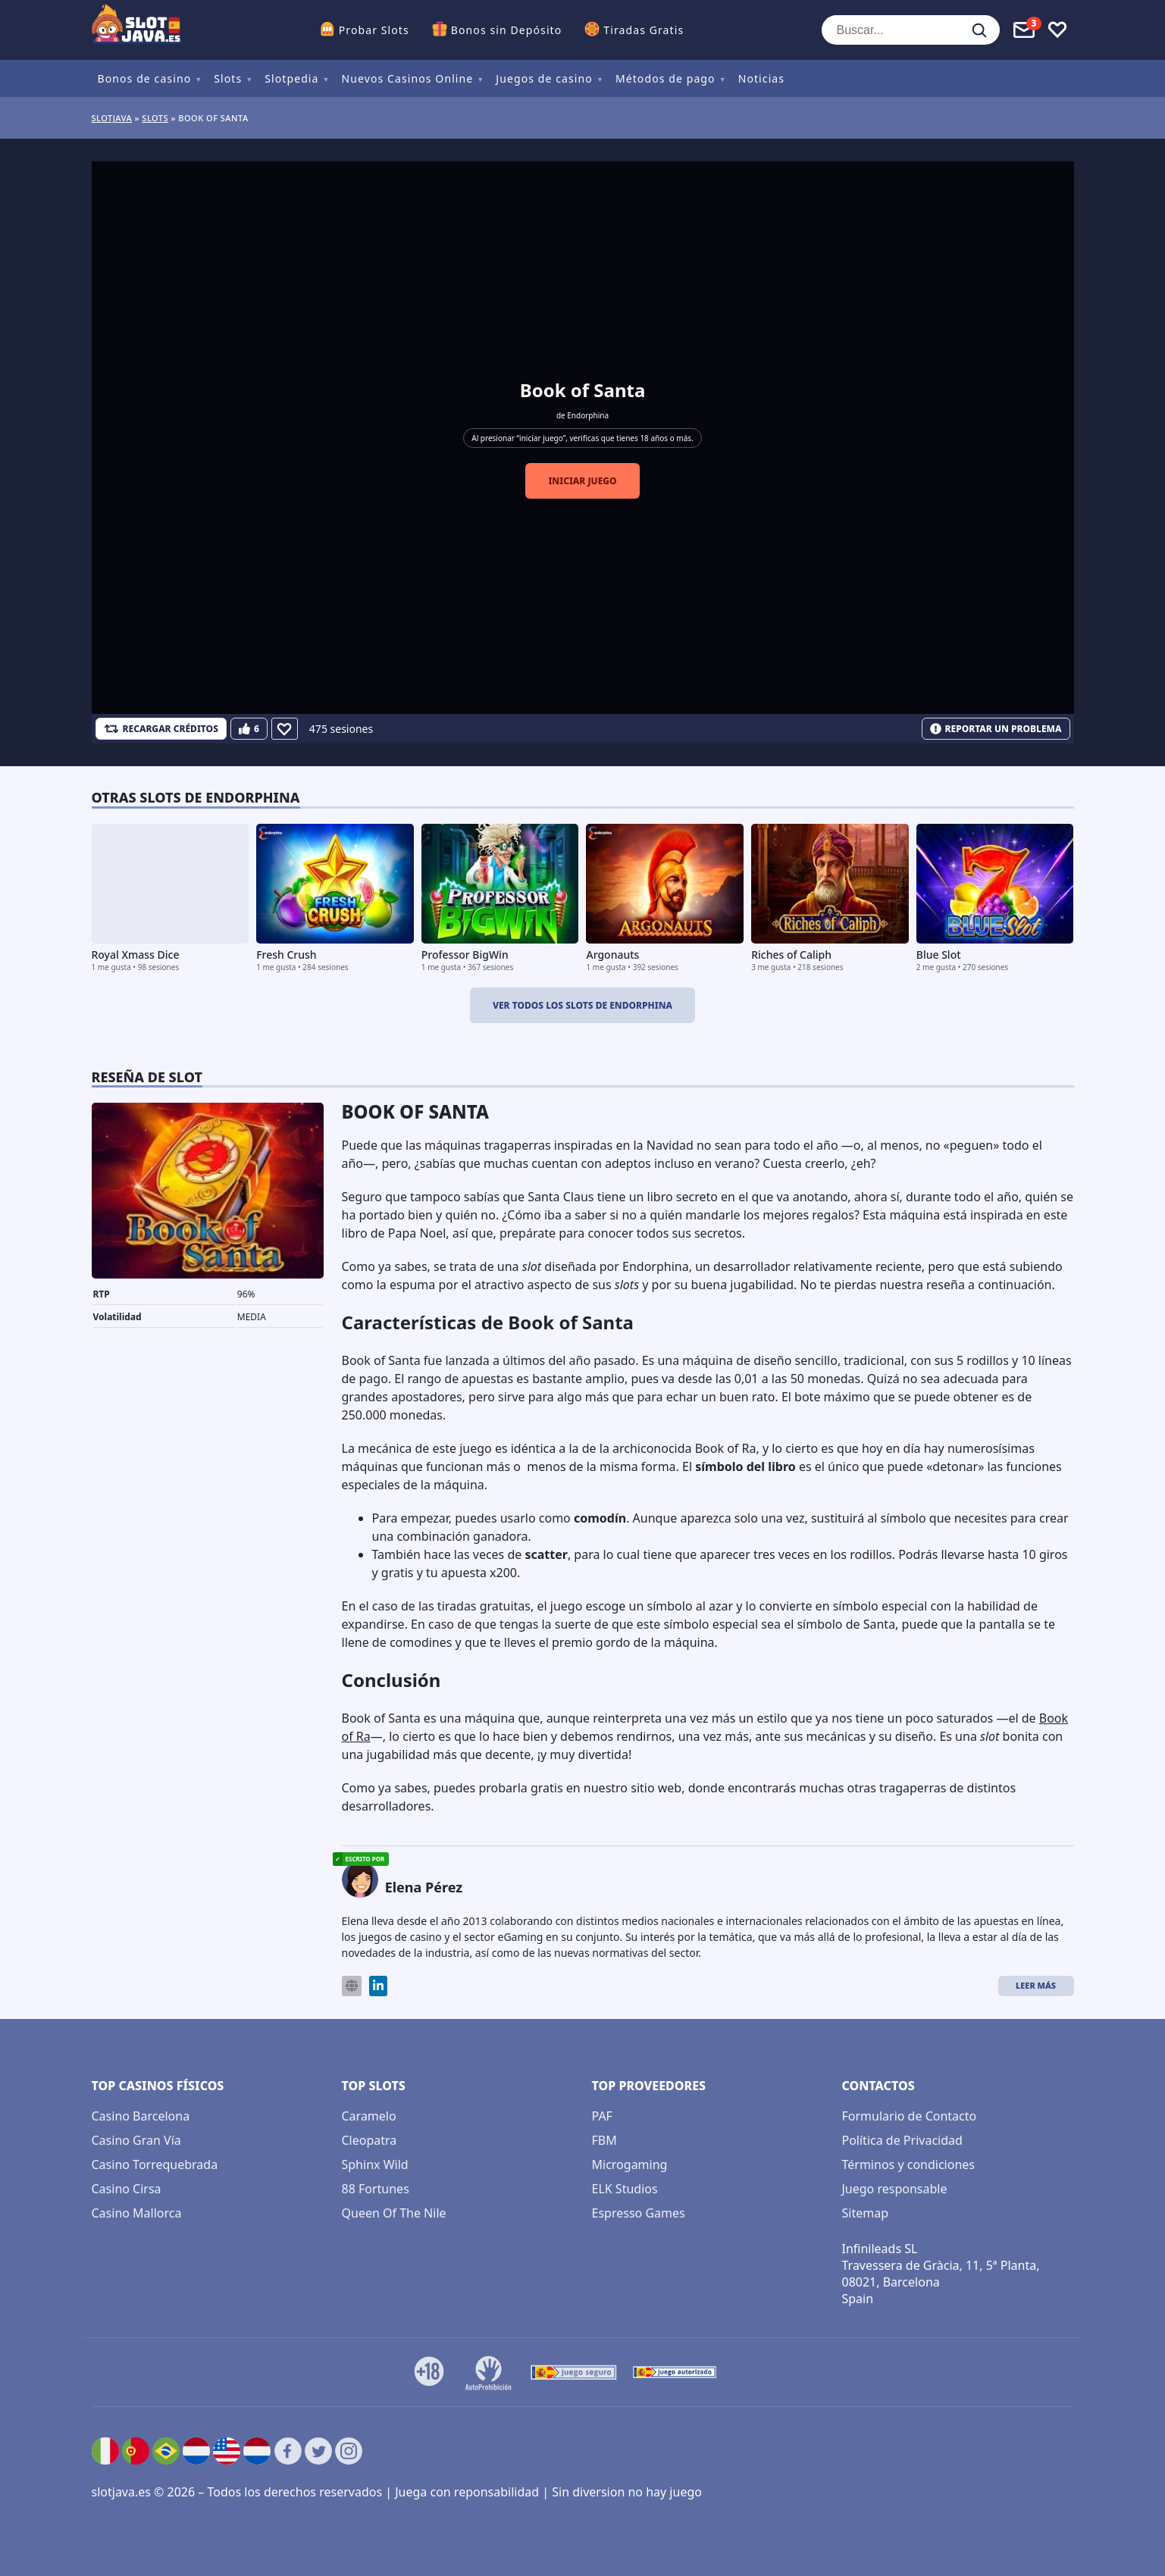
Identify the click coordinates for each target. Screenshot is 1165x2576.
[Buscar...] (911, 30)
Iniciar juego (582, 480)
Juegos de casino (544, 78)
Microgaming (630, 2164)
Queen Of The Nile (394, 2213)
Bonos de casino (145, 78)
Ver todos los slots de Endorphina (582, 1005)
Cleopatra (369, 2140)
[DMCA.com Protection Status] (743, 2372)
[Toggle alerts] (1024, 30)
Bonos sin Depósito (506, 30)
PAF (602, 2116)
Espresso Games (638, 2213)
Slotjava (112, 118)
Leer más (1036, 1985)
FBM (604, 2140)
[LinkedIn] (378, 1986)
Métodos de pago (665, 78)
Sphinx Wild (375, 2164)
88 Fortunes (375, 2188)
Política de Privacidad (902, 2140)
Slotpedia (291, 78)
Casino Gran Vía (136, 2140)
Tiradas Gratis (643, 30)
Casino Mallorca (137, 2213)
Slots (228, 78)
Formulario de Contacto (909, 2116)
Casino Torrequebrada (155, 2164)
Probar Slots (374, 30)
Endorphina (588, 415)
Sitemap (865, 2213)
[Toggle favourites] (1057, 30)
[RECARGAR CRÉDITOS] (161, 729)
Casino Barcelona (141, 2116)
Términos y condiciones (909, 2164)
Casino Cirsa (126, 2188)
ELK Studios (625, 2188)
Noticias (761, 78)
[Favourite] (284, 729)
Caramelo (369, 2116)
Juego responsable (894, 2188)
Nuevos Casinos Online (408, 78)
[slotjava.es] (137, 30)
